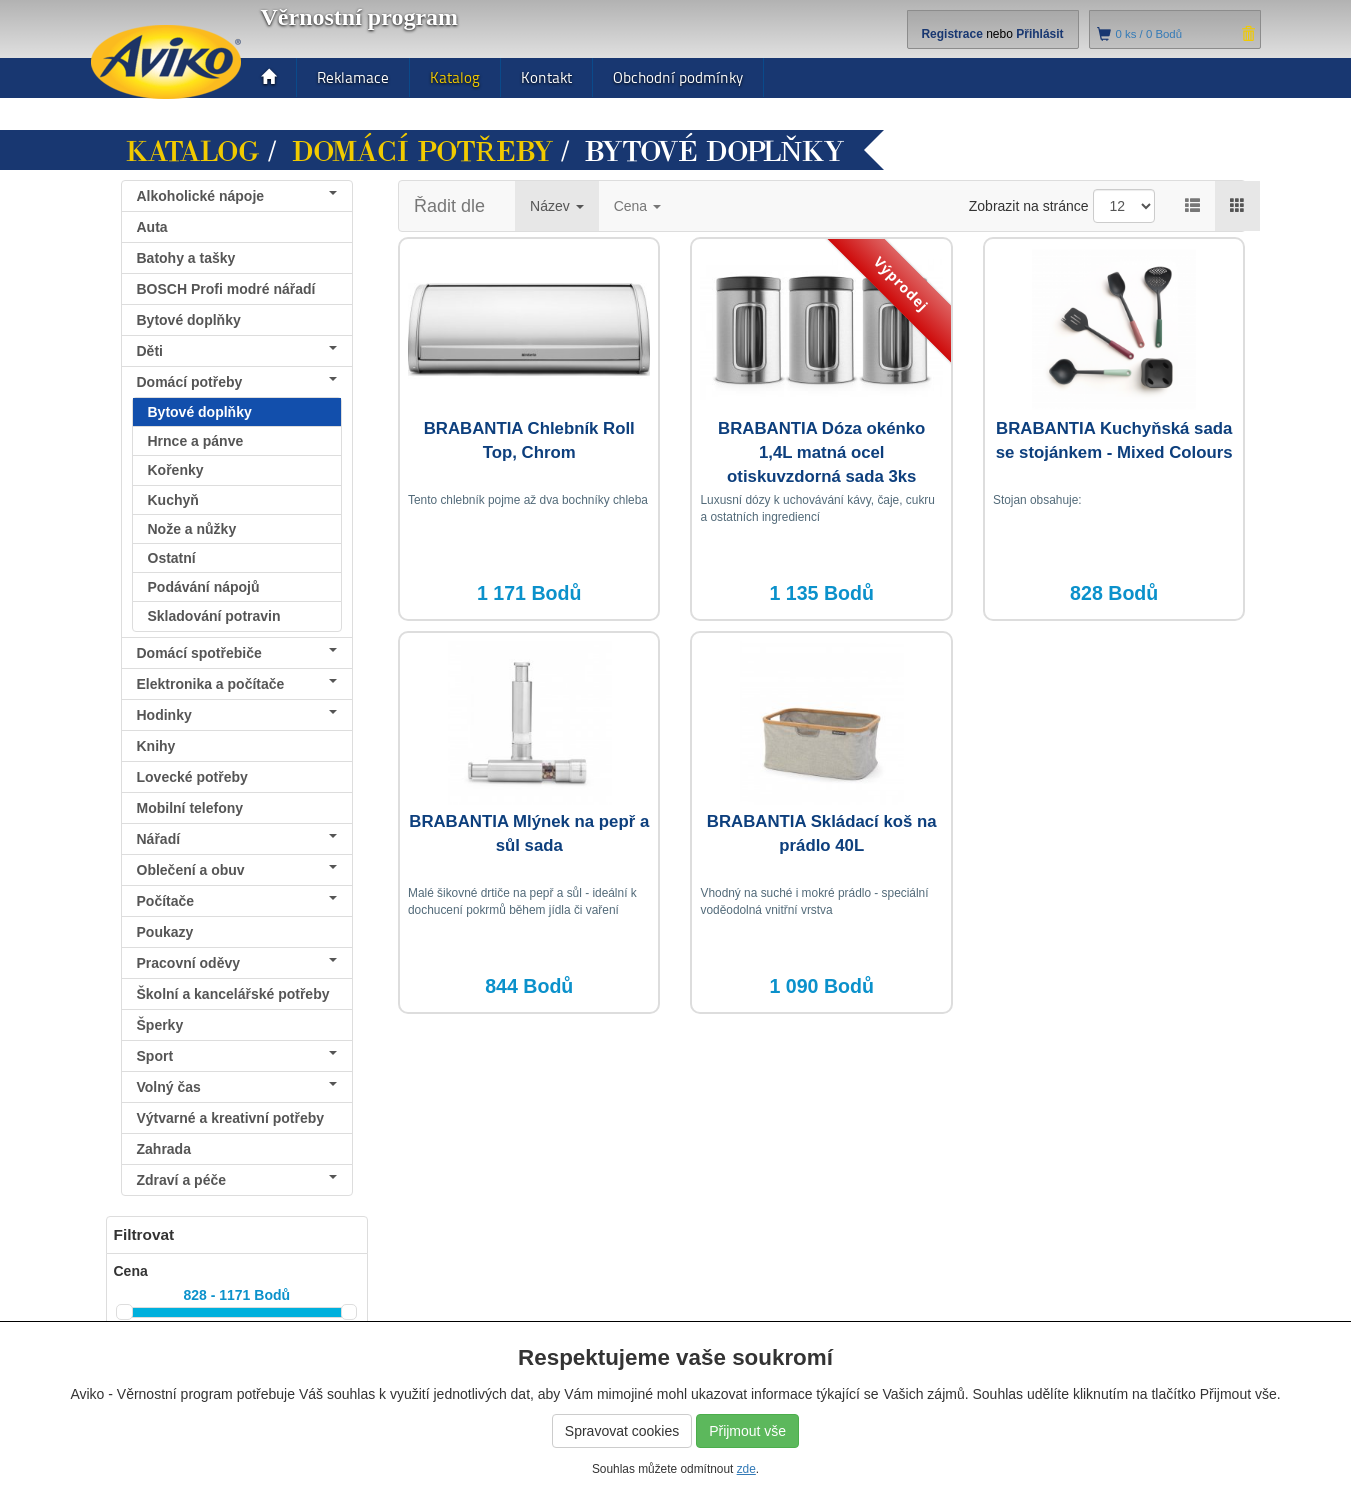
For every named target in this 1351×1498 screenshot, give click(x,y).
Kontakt (546, 77)
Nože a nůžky (192, 529)
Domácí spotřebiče (237, 653)
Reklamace (353, 77)
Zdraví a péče (237, 1180)
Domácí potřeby (422, 152)
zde (746, 1469)
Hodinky (237, 715)
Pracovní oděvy (237, 963)
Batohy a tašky (186, 258)
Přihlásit (1039, 34)
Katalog (455, 77)
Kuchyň (173, 500)
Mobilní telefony (190, 808)
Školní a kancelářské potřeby (233, 994)
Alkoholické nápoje (237, 196)
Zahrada (164, 1149)
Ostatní (172, 558)
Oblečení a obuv (237, 870)
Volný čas (237, 1087)
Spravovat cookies (622, 1431)
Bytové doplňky (189, 320)
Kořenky (176, 470)
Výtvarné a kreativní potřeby (231, 1118)
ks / (1149, 34)
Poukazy (165, 932)
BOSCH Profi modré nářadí (226, 289)
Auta (152, 227)
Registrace (951, 34)
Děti (237, 351)
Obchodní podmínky (678, 77)
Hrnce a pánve (196, 441)
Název (557, 206)
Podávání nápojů (204, 587)
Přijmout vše (747, 1431)
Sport (237, 1056)
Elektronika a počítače (237, 684)
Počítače (237, 901)
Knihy (156, 746)
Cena (637, 206)
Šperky (160, 1025)
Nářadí (237, 839)
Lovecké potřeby (192, 777)
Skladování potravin (214, 616)
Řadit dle (449, 206)
